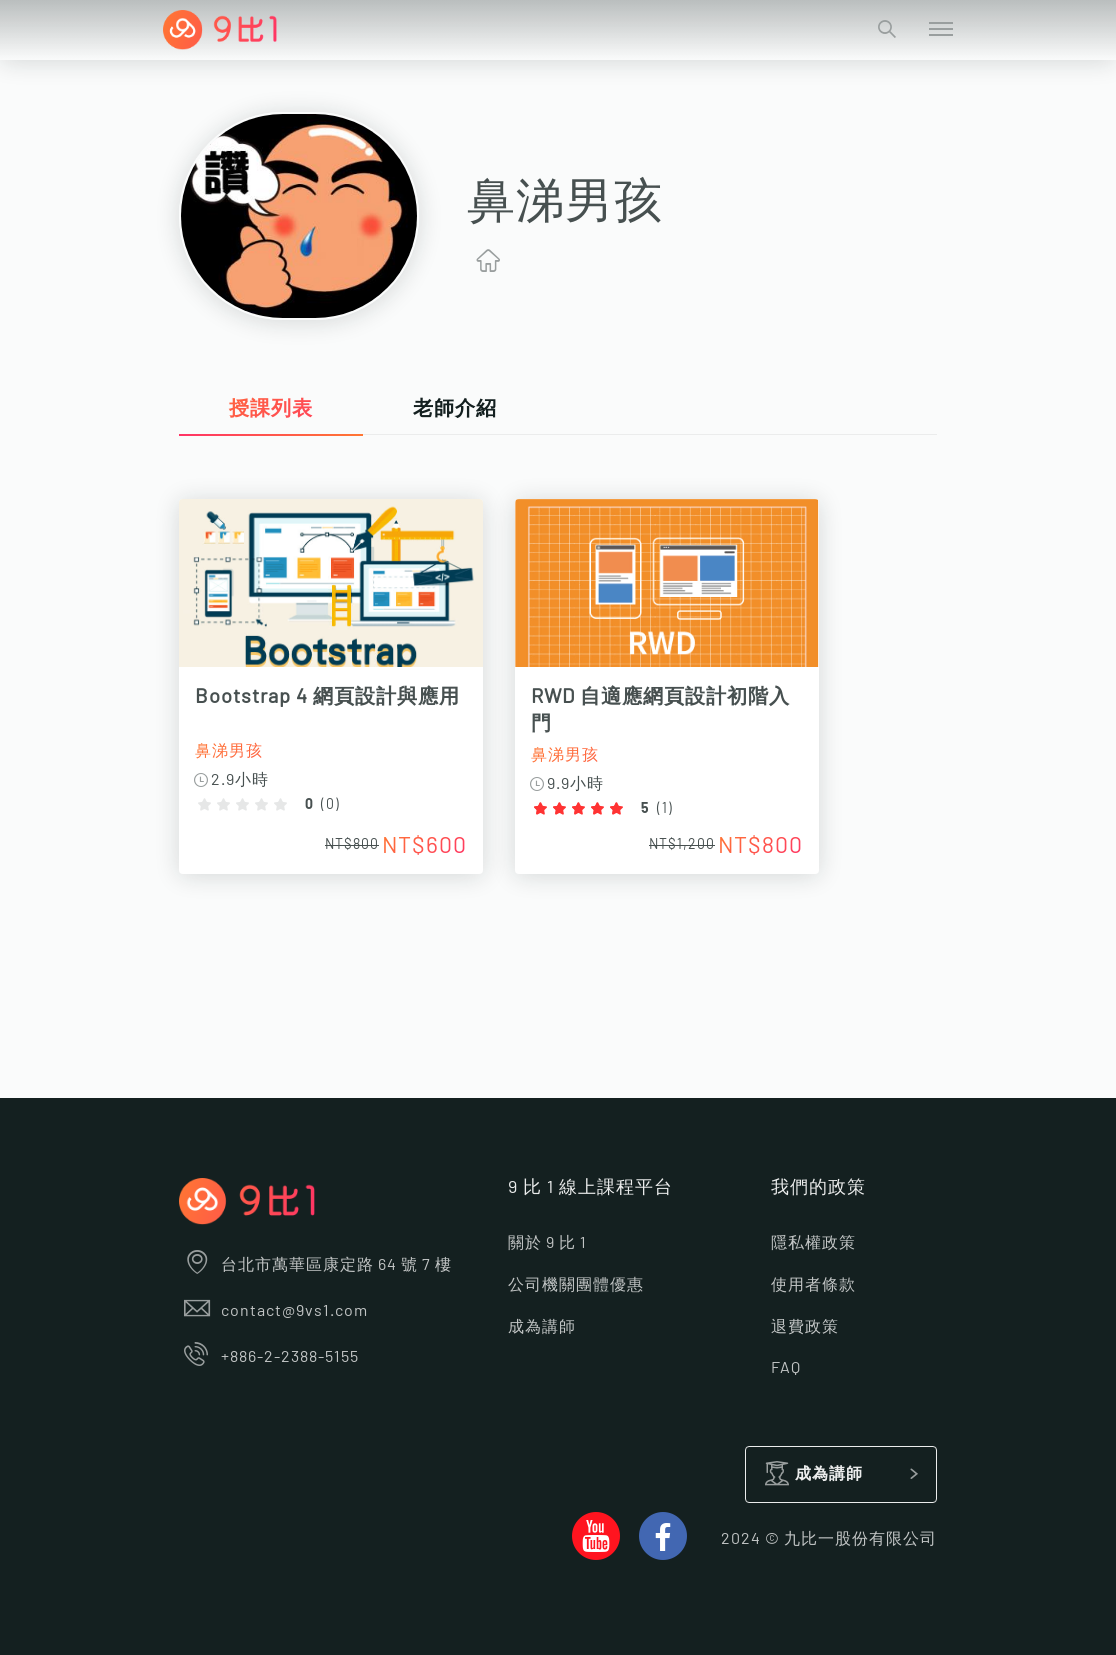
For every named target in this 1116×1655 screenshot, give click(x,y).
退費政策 (805, 1327)
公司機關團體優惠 (576, 1285)
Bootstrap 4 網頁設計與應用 (327, 697)
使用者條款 (813, 1285)
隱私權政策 (813, 1243)
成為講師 (542, 1327)
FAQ (786, 1368)
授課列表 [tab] (271, 409)
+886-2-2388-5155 (269, 1357)
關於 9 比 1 (547, 1243)
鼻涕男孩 (229, 751)
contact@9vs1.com (273, 1311)
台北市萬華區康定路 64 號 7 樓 (315, 1265)
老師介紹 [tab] (455, 409)
